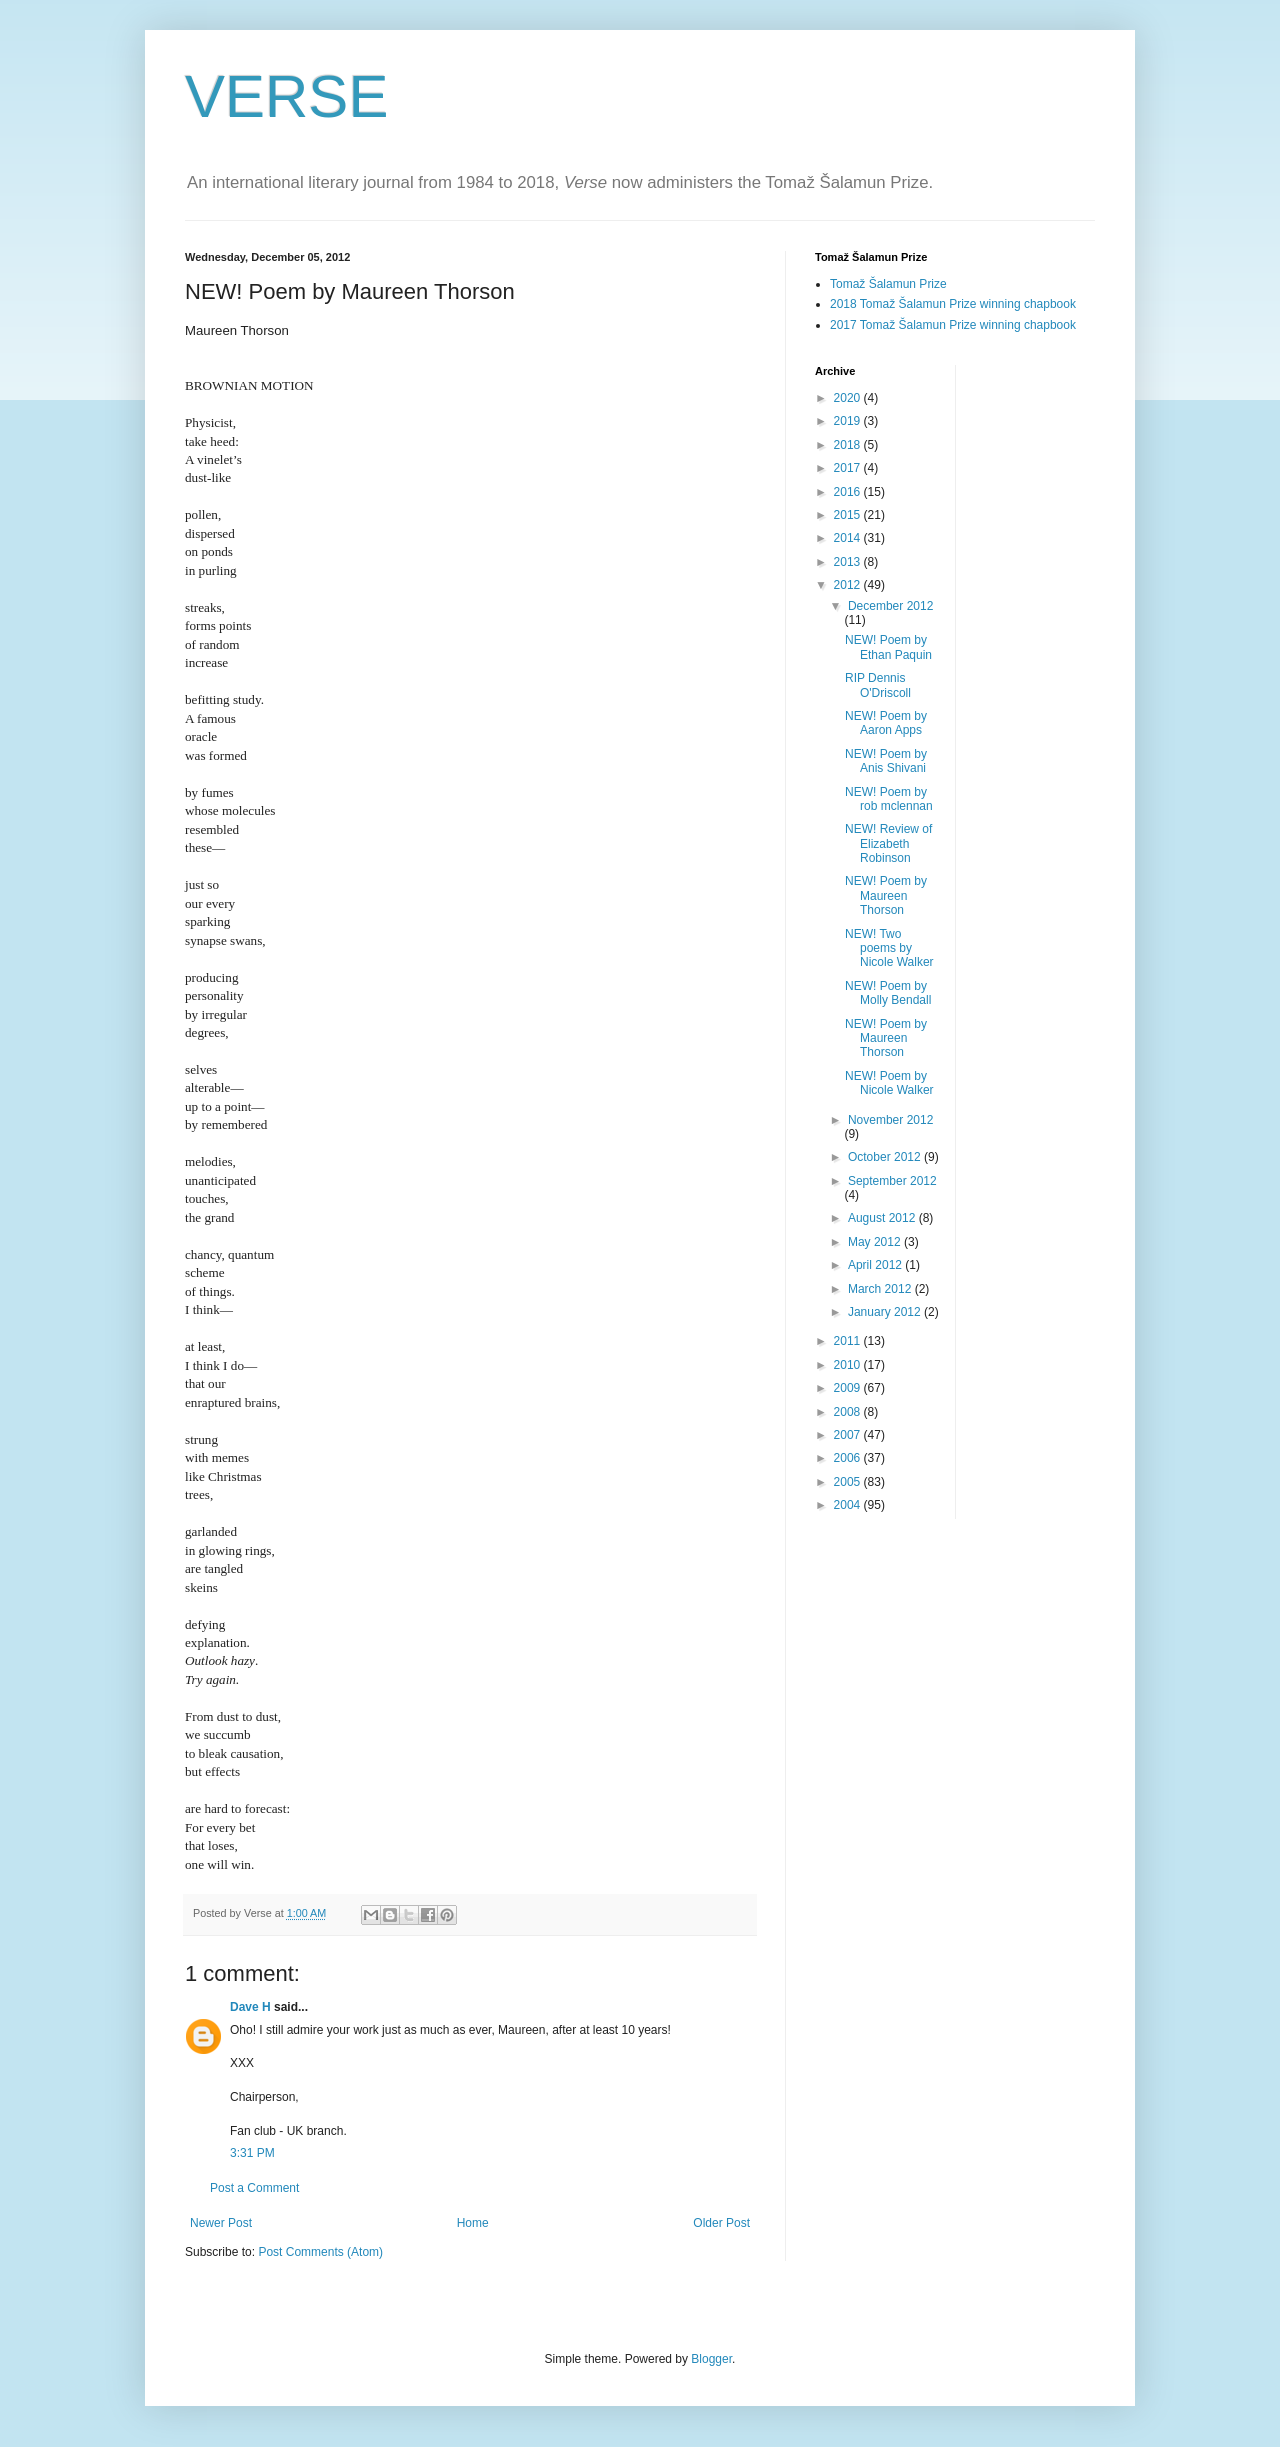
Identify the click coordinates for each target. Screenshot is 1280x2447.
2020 (849, 398)
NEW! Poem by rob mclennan (889, 799)
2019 (849, 421)
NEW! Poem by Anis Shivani (886, 761)
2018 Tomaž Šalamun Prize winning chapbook (953, 304)
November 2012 (890, 1120)
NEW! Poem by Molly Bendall (888, 993)
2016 (849, 492)
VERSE (286, 96)
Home (473, 2223)
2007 (849, 1435)
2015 (849, 515)
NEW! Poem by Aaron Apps (886, 723)
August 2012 (883, 1218)
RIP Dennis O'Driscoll (878, 685)
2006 (849, 1458)
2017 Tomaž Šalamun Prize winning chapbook (953, 325)
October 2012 (886, 1157)
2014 (849, 538)
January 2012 (886, 1312)
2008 (849, 1412)
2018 (849, 445)
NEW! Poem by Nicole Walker (889, 1083)
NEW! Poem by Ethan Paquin (888, 647)
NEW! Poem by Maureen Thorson (886, 895)
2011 (849, 1341)
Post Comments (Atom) (320, 2252)
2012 (849, 585)
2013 (849, 562)
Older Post (721, 2223)
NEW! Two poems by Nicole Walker (889, 948)
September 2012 (892, 1181)
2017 (849, 468)
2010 (849, 1365)
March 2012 (881, 1289)
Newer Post (221, 2223)
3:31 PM (252, 2153)
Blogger (711, 2359)
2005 (849, 1482)
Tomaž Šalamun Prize (888, 284)
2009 (849, 1388)
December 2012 (890, 606)
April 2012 (876, 1265)
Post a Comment (254, 2188)
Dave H (250, 2007)
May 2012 (876, 1242)
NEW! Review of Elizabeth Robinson (888, 843)
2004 (849, 1505)
